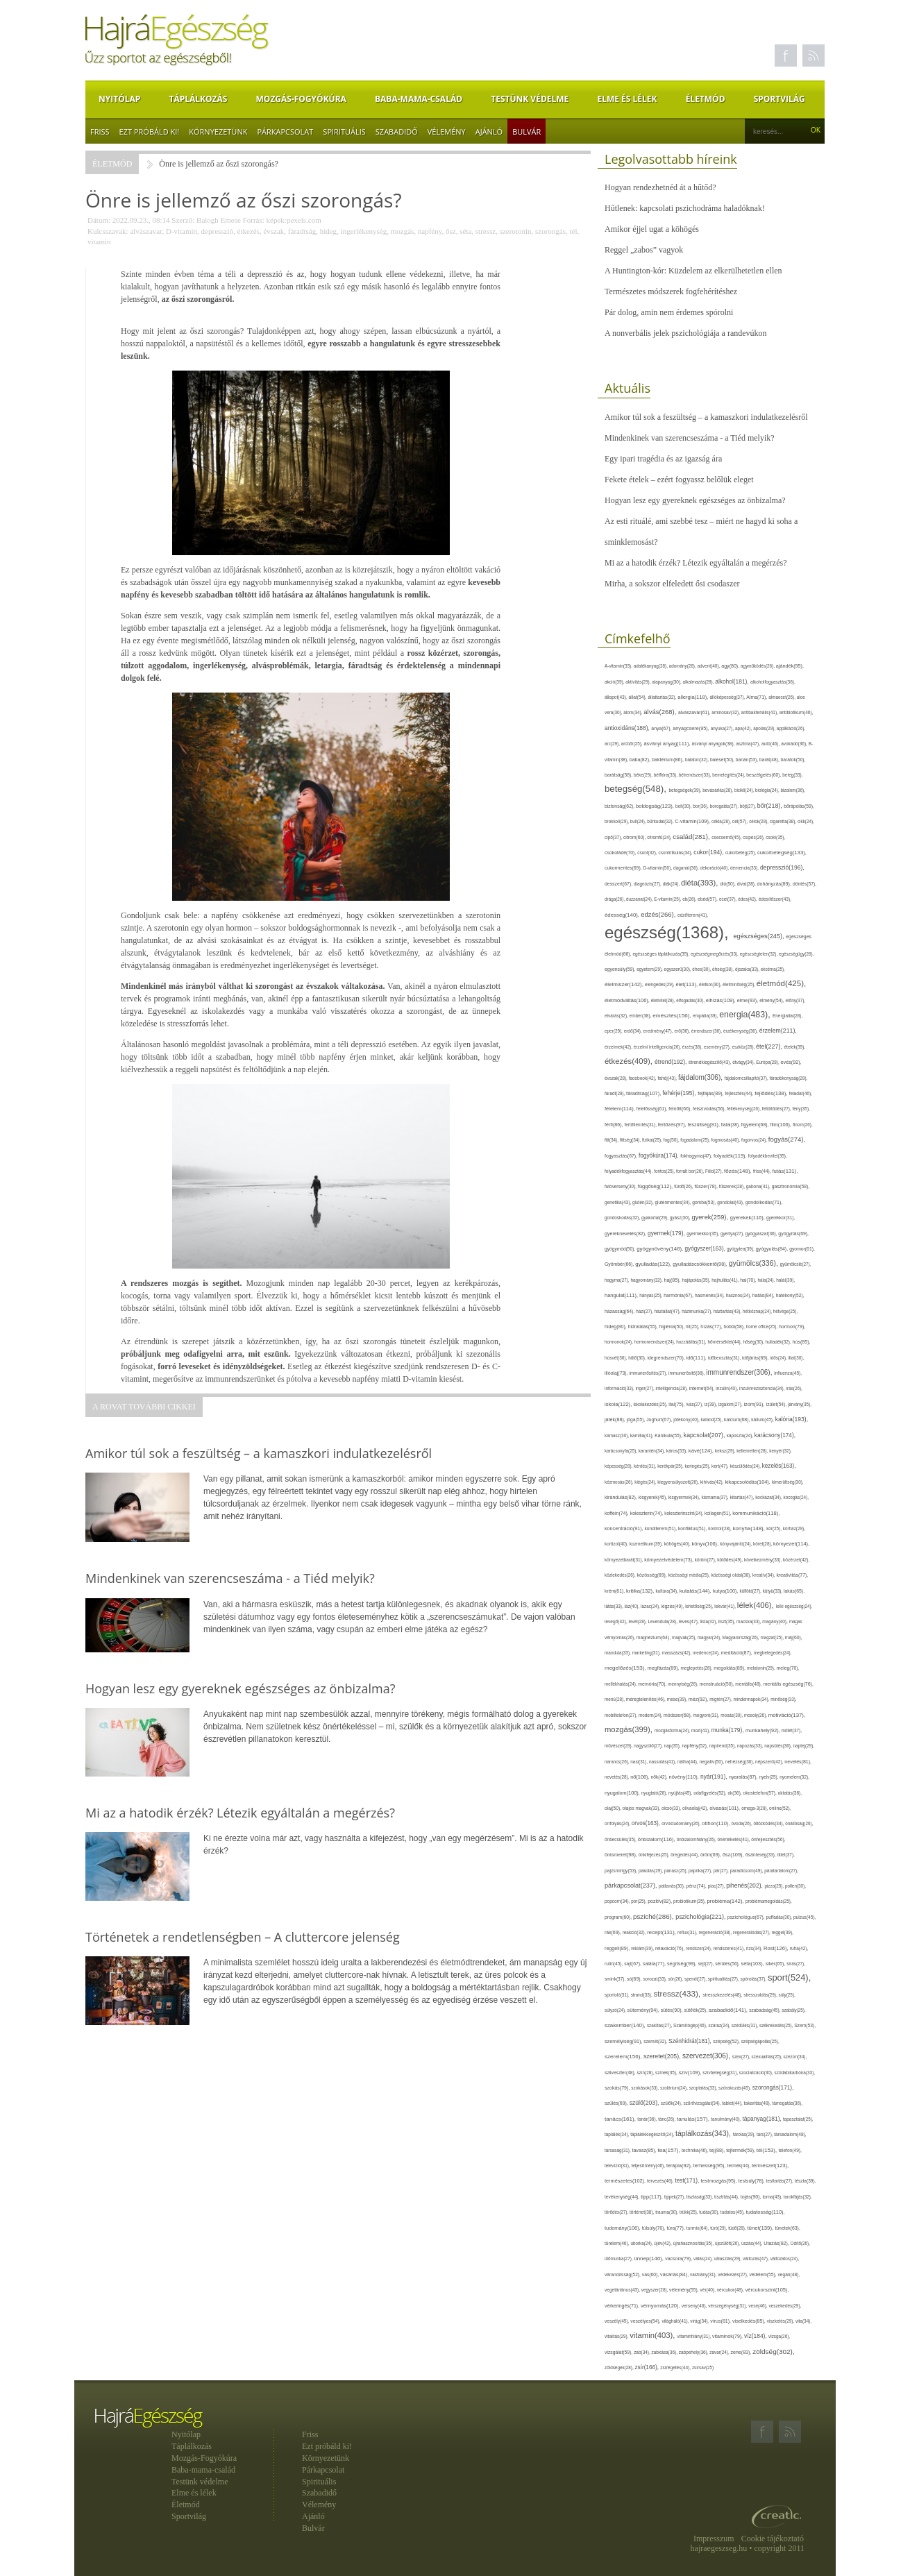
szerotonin (516, 231)
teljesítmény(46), (648, 2165)
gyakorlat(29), (655, 1217)
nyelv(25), (769, 1776)
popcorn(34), (618, 1901)
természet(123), (770, 2165)
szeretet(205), (662, 2056)
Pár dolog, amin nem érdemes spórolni (669, 312)
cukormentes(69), (624, 867)
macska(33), (749, 1621)
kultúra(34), (667, 1590)
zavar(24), (719, 2352)
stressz (485, 231)
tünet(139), (761, 2228)
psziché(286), (654, 1916)
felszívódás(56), (710, 1108)
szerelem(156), (624, 2056)
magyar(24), (710, 1637)
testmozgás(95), (720, 2181)
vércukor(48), (731, 2289)
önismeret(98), (622, 1855)
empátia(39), (706, 1015)
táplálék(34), (617, 2134)
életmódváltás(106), (628, 1000)
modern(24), (651, 1715)
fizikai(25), (653, 1139)
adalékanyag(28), (651, 665)
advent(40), (710, 665)
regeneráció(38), (716, 1932)
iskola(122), (619, 1404)
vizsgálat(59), (619, 2352)
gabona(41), (759, 1186)
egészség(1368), (669, 932)
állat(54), (638, 697)
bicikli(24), (744, 790)
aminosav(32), (726, 712)
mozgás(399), (630, 1729)
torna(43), (773, 2196)
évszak (273, 231)
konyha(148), (750, 1528)
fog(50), (672, 1139)
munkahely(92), (763, 1730)
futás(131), (785, 1171)
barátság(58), (619, 774)
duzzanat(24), (640, 899)
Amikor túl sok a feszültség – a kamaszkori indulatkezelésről (706, 417)
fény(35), (800, 1108)
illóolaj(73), (617, 1373)
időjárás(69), (756, 1357)
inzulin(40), (727, 1388)
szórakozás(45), (735, 2087)
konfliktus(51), (693, 1528)
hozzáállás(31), (691, 1341)
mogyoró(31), (707, 1715)
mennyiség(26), (683, 1683)
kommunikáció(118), (756, 1513)
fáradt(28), (615, 1093)
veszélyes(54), (646, 2321)
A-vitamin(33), (619, 665)
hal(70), (748, 1280)
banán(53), (747, 759)
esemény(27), (718, 1046)
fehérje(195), (680, 1093)
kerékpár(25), (670, 1466)
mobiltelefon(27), (622, 1715)
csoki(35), (775, 837)
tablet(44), (732, 2103)
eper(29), (614, 1030)
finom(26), (803, 1124)
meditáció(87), (737, 1653)
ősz (451, 231)
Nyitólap (119, 99)
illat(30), (796, 1357)
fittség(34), (631, 1139)
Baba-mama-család (418, 99)
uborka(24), (642, 2243)
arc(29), (613, 743)
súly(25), (787, 1994)
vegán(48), (788, 2274)
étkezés (248, 231)
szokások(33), (645, 2087)
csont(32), (647, 852)
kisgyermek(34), (685, 1497)
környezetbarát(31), (624, 1559)
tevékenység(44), (623, 2196)
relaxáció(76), (670, 1948)
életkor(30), (711, 984)
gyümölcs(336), (754, 1263)
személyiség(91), (624, 2041)
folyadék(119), (731, 1156)
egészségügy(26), (796, 953)
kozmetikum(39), (647, 1543)
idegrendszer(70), (666, 1357)
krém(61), (615, 1590)
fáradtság (302, 231)
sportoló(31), (618, 1994)
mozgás (402, 231)
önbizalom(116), (657, 1839)
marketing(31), (647, 1652)
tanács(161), (621, 2119)
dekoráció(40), (715, 867)
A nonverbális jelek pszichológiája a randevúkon (686, 333)
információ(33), (620, 1388)
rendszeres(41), (729, 1948)
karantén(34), (652, 1450)
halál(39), (785, 1280)
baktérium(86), (668, 760)
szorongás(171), (773, 2088)
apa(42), (744, 728)
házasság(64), (620, 1311)
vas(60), (651, 2274)
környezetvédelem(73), (669, 1559)
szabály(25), (793, 2010)
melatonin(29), (762, 1668)
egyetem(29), (650, 969)
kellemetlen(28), (752, 1450)
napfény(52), (695, 1745)
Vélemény (447, 131)
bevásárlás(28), (718, 790)
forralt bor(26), (690, 1171)
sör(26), (676, 1978)
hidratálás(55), (643, 1326)
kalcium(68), (737, 1419)
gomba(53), (704, 1202)
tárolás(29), (745, 2134)
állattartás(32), (663, 697)
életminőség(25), (740, 984)
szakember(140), (626, 2025)
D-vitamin (181, 231)
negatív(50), (712, 1761)
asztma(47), (748, 743)
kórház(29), (794, 1528)
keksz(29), (725, 1450)
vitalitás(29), (617, 2336)
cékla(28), (721, 821)
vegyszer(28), (655, 2289)
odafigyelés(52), (710, 1792)
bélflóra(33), (666, 774)
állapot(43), (617, 697)
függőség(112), (656, 1186)
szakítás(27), (660, 2025)
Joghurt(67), (659, 1419)
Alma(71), (757, 697)
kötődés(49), (730, 1559)
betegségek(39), (686, 790)
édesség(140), (623, 915)
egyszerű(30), (678, 969)
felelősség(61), (652, 1108)
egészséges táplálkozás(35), (661, 953)
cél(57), (740, 821)
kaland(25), (712, 1419)
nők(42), (660, 1776)
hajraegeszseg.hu (719, 2548)
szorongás (550, 231)
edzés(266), (659, 914)
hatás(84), (764, 1295)
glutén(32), (643, 1202)
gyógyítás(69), (793, 1233)
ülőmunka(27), (619, 2258)
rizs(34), (755, 1948)
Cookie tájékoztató (772, 2538)
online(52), (780, 1808)
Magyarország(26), (742, 1637)
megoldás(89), (730, 1668)
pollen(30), (795, 1885)
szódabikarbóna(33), (795, 2072)
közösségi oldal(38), (731, 1575)
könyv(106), (706, 1544)
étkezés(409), (630, 1061)
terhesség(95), (710, 2165)
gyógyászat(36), (762, 1233)
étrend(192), (672, 1061)
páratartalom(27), (781, 1870)
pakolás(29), (651, 1870)
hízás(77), (711, 1326)
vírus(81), (721, 2321)
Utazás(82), (777, 2243)
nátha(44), (688, 1761)
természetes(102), (626, 2181)
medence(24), (707, 1652)
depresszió (217, 231)
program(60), (619, 1917)
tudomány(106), (623, 2228)
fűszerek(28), (732, 1186)
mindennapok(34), (751, 1699)
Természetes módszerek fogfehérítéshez (671, 291)
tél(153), (768, 2150)
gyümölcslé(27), (795, 1264)
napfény (430, 231)
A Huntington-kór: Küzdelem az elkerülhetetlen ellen (693, 271)
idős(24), (779, 1357)
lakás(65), (794, 1590)
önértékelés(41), (734, 1839)
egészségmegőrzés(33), (715, 953)
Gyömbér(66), (620, 1264)
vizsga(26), (779, 2336)
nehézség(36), (740, 1761)
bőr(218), (770, 805)
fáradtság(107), (644, 1093)
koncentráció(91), (625, 1528)
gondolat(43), (731, 1202)
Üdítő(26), (800, 2243)
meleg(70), (788, 1668)
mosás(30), (732, 1715)
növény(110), (684, 1777)
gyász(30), (681, 1217)
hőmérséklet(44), (725, 1341)
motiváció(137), (786, 1715)
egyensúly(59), (621, 969)
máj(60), (793, 1637)
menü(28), (615, 1699)
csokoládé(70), (621, 852)
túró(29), (719, 2228)
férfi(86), (615, 1125)
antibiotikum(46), (797, 712)
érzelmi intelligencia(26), (658, 1046)
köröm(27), (706, 1559)
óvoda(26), (742, 1823)
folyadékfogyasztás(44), (629, 1171)
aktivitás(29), (638, 681)
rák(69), (614, 1932)
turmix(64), (698, 2228)
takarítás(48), (758, 2103)
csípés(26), (754, 837)
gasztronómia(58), (790, 1186)
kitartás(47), (742, 1497)
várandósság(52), (623, 2274)
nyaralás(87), (744, 1777)
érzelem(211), (778, 1030)
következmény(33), (763, 1559)
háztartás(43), (728, 1311)
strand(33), (642, 1994)
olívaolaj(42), (695, 1808)
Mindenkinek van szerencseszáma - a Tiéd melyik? (690, 438)
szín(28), (646, 2072)
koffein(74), (617, 1513)
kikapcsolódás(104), (748, 1482)
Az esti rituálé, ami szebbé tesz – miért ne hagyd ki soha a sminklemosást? (701, 531)
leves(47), (689, 1621)
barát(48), (770, 759)
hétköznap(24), (758, 1311)
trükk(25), (689, 2212)
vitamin (99, 241)
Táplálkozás (198, 99)
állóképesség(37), (727, 697)
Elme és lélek (627, 99)
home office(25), (762, 1326)
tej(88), (717, 2150)
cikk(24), (806, 821)
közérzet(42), (796, 1559)
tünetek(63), (787, 2228)
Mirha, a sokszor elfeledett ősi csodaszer (672, 583)
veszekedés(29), (785, 2305)
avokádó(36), (795, 743)
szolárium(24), (674, 2087)
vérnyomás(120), (661, 2306)
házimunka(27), (697, 1311)
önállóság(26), (799, 1823)
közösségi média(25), (689, 1575)
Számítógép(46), (691, 2025)
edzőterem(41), (692, 915)
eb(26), (690, 899)
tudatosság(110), (765, 2212)
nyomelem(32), (794, 1776)
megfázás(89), (664, 1668)
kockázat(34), (769, 1497)
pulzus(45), (804, 1917)
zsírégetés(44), (676, 2367)
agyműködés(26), (758, 665)
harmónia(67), (679, 1295)
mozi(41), (701, 1730)
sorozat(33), (655, 1978)
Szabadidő (397, 131)
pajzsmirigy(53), (622, 1870)
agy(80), (731, 665)
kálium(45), (763, 1419)
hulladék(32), (779, 1341)
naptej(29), (803, 1745)
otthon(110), (716, 1823)
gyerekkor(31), (780, 1217)
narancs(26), (617, 1761)
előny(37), (796, 1000)
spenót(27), (696, 1978)
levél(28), (638, 1621)
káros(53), (677, 1450)
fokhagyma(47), (697, 1155)
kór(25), (774, 1528)
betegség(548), (637, 788)
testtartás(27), (780, 2180)
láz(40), (633, 1606)
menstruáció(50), (718, 1683)
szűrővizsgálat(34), (702, 2103)
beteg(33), (792, 774)
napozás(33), (750, 1745)
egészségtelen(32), (759, 953)
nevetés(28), (617, 1776)
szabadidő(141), (729, 2010)
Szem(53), (805, 2025)
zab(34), (642, 2352)
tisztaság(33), (700, 2196)
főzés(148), (738, 1171)
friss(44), (762, 1171)
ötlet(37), (786, 1854)
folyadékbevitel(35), (767, 1155)
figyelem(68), (755, 1124)
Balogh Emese (218, 220)
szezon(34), (795, 2056)
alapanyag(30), (667, 681)
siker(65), (776, 1963)
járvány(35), (799, 1404)
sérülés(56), (728, 1963)
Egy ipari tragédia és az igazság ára (663, 459)
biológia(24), (767, 790)
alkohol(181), (732, 681)
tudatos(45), (733, 2212)
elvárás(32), (617, 1015)
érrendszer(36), (707, 1030)
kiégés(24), (645, 1482)
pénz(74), (696, 1885)
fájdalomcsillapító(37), (747, 1078)
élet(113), (687, 984)
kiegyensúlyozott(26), (678, 1482)
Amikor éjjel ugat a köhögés (652, 229)
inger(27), (646, 1388)
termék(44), (739, 2165)
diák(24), (672, 883)
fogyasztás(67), (622, 1155)
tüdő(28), (737, 2228)
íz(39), (711, 1404)
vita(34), (803, 2321)
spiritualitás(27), (724, 1978)
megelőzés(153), (626, 1668)
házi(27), (645, 1311)
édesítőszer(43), (775, 899)
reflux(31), (688, 1932)
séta (465, 231)
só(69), (635, 1978)
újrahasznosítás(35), (694, 2243)
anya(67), (662, 728)
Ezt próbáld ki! (149, 131)
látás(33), (615, 1606)
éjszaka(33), (748, 969)
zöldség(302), (773, 2351)
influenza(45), (788, 1373)
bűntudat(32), (661, 821)
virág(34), (700, 2321)
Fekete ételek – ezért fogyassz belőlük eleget (679, 479)
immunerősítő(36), (687, 1373)
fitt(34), (612, 1139)
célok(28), (759, 821)
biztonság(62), (620, 806)
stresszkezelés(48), (722, 1994)
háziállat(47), (668, 1311)
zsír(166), (647, 2367)
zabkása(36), (665, 2352)
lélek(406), (756, 1605)
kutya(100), (726, 1591)
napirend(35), (723, 1745)
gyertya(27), (733, 1233)
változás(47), (756, 2258)
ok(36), (735, 1792)
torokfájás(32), (798, 2196)
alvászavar (146, 231)
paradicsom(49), (747, 1870)
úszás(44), (752, 2243)
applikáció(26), (791, 728)
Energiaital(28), (787, 1015)
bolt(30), (684, 806)
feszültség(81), (704, 1124)
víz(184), (756, 2335)
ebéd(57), (708, 899)
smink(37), (616, 1978)
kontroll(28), (720, 1528)
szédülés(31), (745, 2025)
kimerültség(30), (788, 1482)
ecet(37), (728, 899)
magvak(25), (685, 1637)
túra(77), (676, 2228)
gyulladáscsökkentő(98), (700, 1264)
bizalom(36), (792, 790)
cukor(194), (709, 852)
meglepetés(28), (697, 1668)
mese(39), (678, 1699)
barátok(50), (793, 759)
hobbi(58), (734, 1326)
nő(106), (640, 1777)
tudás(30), (709, 2212)
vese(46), (758, 2305)
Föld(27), (714, 1171)
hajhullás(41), (725, 1280)
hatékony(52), (790, 1295)
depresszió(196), (782, 867)
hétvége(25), (785, 1311)
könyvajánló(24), (736, 1543)
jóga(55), (636, 1419)
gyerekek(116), (748, 1217)
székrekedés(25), (776, 2025)
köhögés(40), (678, 1543)
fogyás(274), (786, 1139)
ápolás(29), (765, 728)
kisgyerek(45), (653, 1497)
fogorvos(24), (754, 1139)
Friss (100, 131)
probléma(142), (726, 1901)
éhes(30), (702, 969)
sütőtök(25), (696, 2010)
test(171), (687, 2181)
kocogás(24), (796, 1497)
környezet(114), (791, 1544)
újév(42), (663, 2243)
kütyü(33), (773, 1590)
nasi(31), (639, 1761)
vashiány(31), (704, 2274)
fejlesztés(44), (740, 1093)
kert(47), (720, 1466)
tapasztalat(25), (798, 2119)
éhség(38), (723, 969)
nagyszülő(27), (649, 1745)
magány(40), (775, 1621)
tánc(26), (667, 2119)
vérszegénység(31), (728, 2305)
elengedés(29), (660, 984)
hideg (328, 231)
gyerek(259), (710, 1217)
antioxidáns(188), (628, 727)
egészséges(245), (759, 936)
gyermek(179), (667, 1233)
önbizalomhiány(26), (697, 1839)
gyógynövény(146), (660, 1249)
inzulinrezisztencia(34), (762, 1388)
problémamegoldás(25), (768, 1901)
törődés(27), (617, 2212)
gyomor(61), (802, 1248)
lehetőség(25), (699, 1606)
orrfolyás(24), (618, 1823)
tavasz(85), (644, 2150)
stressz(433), (678, 1993)
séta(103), (753, 1963)
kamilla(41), (642, 1435)
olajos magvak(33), (642, 1808)
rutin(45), (614, 1963)
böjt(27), (748, 806)
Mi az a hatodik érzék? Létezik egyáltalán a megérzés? (696, 563)
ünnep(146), (649, 2258)
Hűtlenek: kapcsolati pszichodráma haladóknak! (685, 208)
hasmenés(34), (710, 1295)
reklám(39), (643, 1948)
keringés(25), (697, 1466)
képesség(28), (619, 1466)
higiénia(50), (672, 1326)
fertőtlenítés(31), (641, 1124)
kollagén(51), (718, 1513)
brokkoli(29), (617, 821)
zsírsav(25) (703, 2367)
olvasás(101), (725, 1808)
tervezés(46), (661, 2180)
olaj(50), (614, 1808)
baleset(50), (723, 759)
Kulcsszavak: (107, 231)
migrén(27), (721, 1699)
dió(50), (728, 883)
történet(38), (642, 2212)
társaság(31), (618, 2150)
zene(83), (741, 2352)
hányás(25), (651, 1295)
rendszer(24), (699, 1948)
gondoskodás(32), (623, 1217)
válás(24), (703, 2258)
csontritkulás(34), (675, 852)
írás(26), (794, 1388)
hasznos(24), (739, 1295)
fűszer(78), (706, 1186)
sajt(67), (633, 1963)
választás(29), (728, 2258)
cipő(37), (614, 837)
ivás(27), (695, 1404)
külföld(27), (750, 1590)
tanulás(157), (694, 2119)
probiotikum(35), (690, 1901)
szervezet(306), (707, 2056)
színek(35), (667, 2072)
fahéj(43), (668, 1078)
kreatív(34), (764, 1575)
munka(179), (728, 1730)
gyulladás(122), (654, 1264)
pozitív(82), (660, 1901)
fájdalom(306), (701, 1077)
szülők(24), (672, 2103)
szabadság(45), (765, 2010)
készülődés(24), (746, 1466)
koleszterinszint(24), (684, 1513)
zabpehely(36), (694, 2352)
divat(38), (747, 883)
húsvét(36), (616, 1357)
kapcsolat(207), (705, 1435)
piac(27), (717, 1885)
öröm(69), (711, 1854)
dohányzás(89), (775, 884)
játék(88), (616, 1420)
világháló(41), (676, 2321)
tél (573, 231)
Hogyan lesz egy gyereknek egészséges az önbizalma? (695, 500)
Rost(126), (777, 1948)
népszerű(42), (769, 1761)
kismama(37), (715, 1497)
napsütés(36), (778, 1745)
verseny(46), (695, 2305)
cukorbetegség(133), (782, 852)
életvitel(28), (663, 1000)
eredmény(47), (659, 1030)
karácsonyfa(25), (622, 1450)
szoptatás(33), (703, 2087)
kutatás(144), (696, 1591)
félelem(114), (621, 1108)
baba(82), (641, 759)
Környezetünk (218, 131)
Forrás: (253, 220)
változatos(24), (784, 2258)
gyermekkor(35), (703, 1233)
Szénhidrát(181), (690, 2040)
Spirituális (344, 131)
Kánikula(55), (669, 1435)
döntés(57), (804, 883)
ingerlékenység (364, 231)
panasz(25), (676, 1870)
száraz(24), (720, 2025)
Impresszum (713, 2538)
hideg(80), (616, 1326)
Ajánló (489, 131)
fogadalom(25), (695, 1139)
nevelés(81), (797, 1761)
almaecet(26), (782, 697)
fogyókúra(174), (659, 1156)
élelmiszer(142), (625, 984)
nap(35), (673, 1745)
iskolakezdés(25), (650, 1404)
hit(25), (693, 1326)
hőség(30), (754, 1341)
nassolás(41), (663, 1761)
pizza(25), (774, 1885)
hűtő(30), (637, 1357)
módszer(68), (678, 1715)
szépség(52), (727, 2041)
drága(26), (615, 899)
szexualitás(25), (768, 2056)
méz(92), (699, 1699)
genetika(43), (618, 1202)
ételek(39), (795, 1046)
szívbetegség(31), (720, 2072)
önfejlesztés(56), (768, 1839)
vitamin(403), (653, 2335)
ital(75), (677, 1404)
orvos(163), (647, 1823)
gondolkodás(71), (764, 1202)
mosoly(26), (756, 1715)
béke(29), (644, 774)
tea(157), (670, 2150)
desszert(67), (619, 883)
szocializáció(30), (757, 2072)
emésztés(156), (672, 1015)
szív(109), (691, 2072)
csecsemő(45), (727, 837)
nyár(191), (714, 1776)
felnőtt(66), (680, 1108)
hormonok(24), (619, 1341)
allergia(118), (693, 697)
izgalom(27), (731, 1404)
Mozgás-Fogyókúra (301, 99)
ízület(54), (777, 1404)
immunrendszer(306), (740, 1372)
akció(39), (615, 681)
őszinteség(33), (761, 1854)
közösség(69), (652, 1575)
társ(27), (765, 2134)
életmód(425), (781, 983)
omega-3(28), (755, 1808)
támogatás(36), (787, 2103)
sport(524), (789, 1977)
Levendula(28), (663, 1621)
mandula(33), (618, 1652)
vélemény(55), (684, 2289)
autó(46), (771, 743)
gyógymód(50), (621, 1248)
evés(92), (791, 1062)
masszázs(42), (677, 1652)
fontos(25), (665, 1171)
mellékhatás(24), (621, 1683)
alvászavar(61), (694, 712)
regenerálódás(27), (752, 1932)
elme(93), (748, 1000)
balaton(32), (697, 759)
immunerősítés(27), (649, 1373)
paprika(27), (701, 1870)
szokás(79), (618, 2087)
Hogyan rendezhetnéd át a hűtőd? (660, 187)
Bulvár (526, 131)
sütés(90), (672, 2010)
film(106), (781, 1124)
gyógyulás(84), (773, 1249)
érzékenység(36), (741, 1030)
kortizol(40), (617, 1543)
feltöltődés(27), (777, 1108)
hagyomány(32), (647, 1280)
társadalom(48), (790, 2134)
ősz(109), (734, 1855)
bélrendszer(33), (696, 774)
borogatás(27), (725, 806)
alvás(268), (660, 711)
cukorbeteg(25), (741, 852)
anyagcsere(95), (691, 728)
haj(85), (673, 1280)
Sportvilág (779, 99)
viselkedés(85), (749, 2321)
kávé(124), (702, 1451)
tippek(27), (675, 2196)
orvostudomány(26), (682, 1823)
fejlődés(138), (772, 1093)
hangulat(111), (622, 1295)
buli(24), (639, 821)
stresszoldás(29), (760, 1994)
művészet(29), (619, 1745)
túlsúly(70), (654, 2228)
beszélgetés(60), (764, 774)
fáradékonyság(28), (789, 1078)
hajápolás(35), (697, 1280)
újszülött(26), (728, 2243)
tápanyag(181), (762, 2118)
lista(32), (709, 1621)
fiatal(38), (731, 1124)
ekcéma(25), (773, 969)
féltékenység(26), (744, 1108)
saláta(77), (655, 1963)
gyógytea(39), (741, 1248)
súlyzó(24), (616, 2010)
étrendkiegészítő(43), (710, 1062)
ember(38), (641, 1015)
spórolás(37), (754, 1978)
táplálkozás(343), (704, 2133)
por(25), (639, 1901)
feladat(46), (800, 1093)
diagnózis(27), (648, 883)
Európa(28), (768, 1062)
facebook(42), (643, 1078)
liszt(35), (727, 1621)
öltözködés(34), (769, 1823)
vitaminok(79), (728, 2336)
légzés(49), (674, 1606)
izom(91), (754, 1404)
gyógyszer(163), (706, 1249)
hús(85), (802, 1342)
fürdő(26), (684, 1186)
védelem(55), (763, 2274)
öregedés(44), (685, 1854)
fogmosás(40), (726, 1139)
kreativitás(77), (792, 1575)
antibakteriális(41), (760, 712)
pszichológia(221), (701, 1916)
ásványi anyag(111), (667, 743)
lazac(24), (651, 1606)
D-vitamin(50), (658, 867)
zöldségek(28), (619, 2367)
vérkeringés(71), (623, 2305)
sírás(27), (795, 1963)
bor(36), (701, 806)
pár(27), (722, 1870)
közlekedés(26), (621, 1575)
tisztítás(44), (727, 2196)
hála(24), (767, 1280)
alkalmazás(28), (699, 681)
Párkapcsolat (285, 131)
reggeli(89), (618, 1948)
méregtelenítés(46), (646, 1699)
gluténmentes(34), (673, 1202)
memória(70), (653, 1683)
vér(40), (708, 2289)
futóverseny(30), (621, 1186)
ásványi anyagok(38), (714, 743)
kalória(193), (791, 1419)
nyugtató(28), (654, 1792)
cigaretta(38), (784, 821)
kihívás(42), (712, 1482)
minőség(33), (783, 1699)
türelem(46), (617, 2243)
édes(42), (748, 899)
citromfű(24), (660, 837)
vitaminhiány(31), (694, 2336)
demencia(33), (745, 867)
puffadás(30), (779, 1917)
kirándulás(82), (622, 1497)
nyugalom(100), (623, 1793)
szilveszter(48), (621, 2072)
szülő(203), (645, 2102)
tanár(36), (647, 2119)
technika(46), (695, 2150)
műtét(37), (792, 1730)
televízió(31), (618, 2165)
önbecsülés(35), (621, 1839)
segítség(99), (682, 1963)
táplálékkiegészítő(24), (652, 2134)
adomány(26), (683, 665)
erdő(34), (633, 1030)
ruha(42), (799, 1948)
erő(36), (682, 1030)
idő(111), (697, 1358)
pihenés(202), (745, 1885)
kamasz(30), (617, 1435)
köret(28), (763, 1543)
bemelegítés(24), (729, 774)
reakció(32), (635, 1932)
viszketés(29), (781, 2321)
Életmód (705, 99)
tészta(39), (805, 2180)
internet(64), (702, 1388)
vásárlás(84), (675, 2275)
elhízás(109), (721, 1000)
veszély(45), (617, 2321)
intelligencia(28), (672, 1388)
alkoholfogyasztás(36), (772, 681)
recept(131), (662, 1932)
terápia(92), (679, 2165)
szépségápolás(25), (760, 2041)
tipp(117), (652, 2197)
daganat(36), (686, 867)
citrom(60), (635, 837)
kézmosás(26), (619, 1482)
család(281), (692, 836)
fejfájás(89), (711, 1093)
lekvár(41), (725, 1606)
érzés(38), (693, 1046)
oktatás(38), (790, 1792)
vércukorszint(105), (767, 2290)
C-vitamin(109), (693, 821)
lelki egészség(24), (794, 1606)
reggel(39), (782, 1932)
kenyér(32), (780, 1450)
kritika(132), (640, 1591)
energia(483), (746, 1014)
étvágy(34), (744, 1062)
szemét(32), (655, 2041)
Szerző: (182, 220)
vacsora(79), (679, 2258)
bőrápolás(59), (799, 806)
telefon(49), (790, 2150)
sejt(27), (707, 1963)
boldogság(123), (655, 806)
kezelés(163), (779, 1466)
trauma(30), (667, 2212)
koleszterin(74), (647, 1513)
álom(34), (633, 712)
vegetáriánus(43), (623, 2289)
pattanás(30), (672, 1885)
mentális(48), (749, 1683)
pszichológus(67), (746, 1917)
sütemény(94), (644, 2010)
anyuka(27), (723, 728)
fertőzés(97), (673, 1124)
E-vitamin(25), (668, 899)
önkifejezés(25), (655, 1854)
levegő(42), (617, 1621)
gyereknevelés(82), (626, 1233)
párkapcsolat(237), (632, 1885)
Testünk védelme (529, 99)
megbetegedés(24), (773, 1652)
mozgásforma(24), (673, 1730)
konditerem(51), (661, 1528)
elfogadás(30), (691, 1000)
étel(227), (770, 1046)
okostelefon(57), (760, 1792)
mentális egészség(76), (788, 1683)
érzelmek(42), (619, 1046)
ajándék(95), (790, 666)
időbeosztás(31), (725, 1357)
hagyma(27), (617, 1280)
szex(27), (742, 2056)
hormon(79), (792, 1326)
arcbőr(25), (632, 743)
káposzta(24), (741, 1435)
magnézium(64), (654, 1637)
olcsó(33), (672, 1808)
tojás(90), (752, 2197)
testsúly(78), (752, 2180)
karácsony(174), (775, 1435)
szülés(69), (617, 2103)
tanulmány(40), (726, 2119)
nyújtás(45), (680, 1792)
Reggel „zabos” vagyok (644, 250)
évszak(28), (617, 1078)
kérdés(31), (645, 1466)
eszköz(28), (744, 1046)
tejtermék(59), (741, 2150)
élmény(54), (772, 1000)
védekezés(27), (733, 2274)
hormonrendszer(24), (655, 1341)
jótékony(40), (686, 1419)
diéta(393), (700, 883)
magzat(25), (772, 1637)
